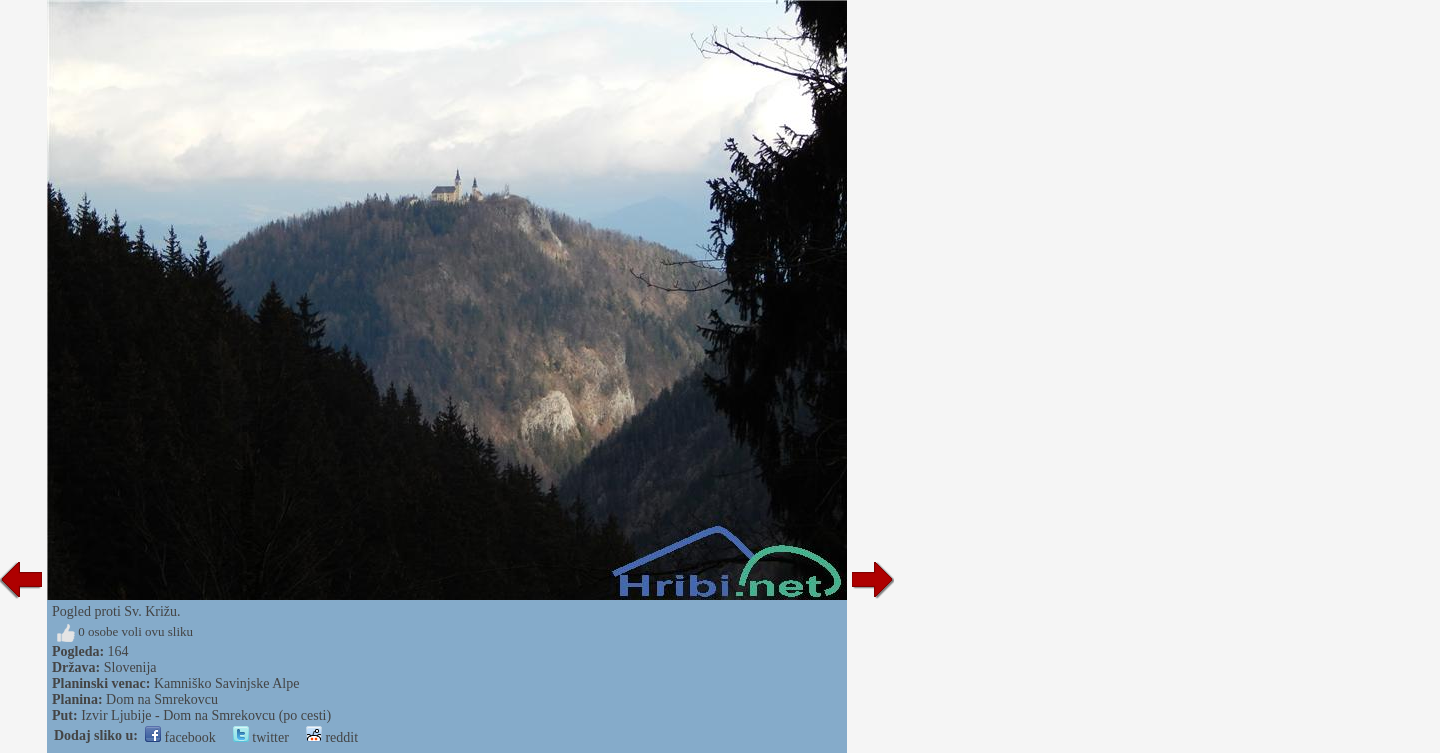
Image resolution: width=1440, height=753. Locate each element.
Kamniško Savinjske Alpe (226, 683)
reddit (332, 737)
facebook (180, 737)
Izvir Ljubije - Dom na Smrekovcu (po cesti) (206, 715)
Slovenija (130, 667)
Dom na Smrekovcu (162, 699)
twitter (261, 737)
